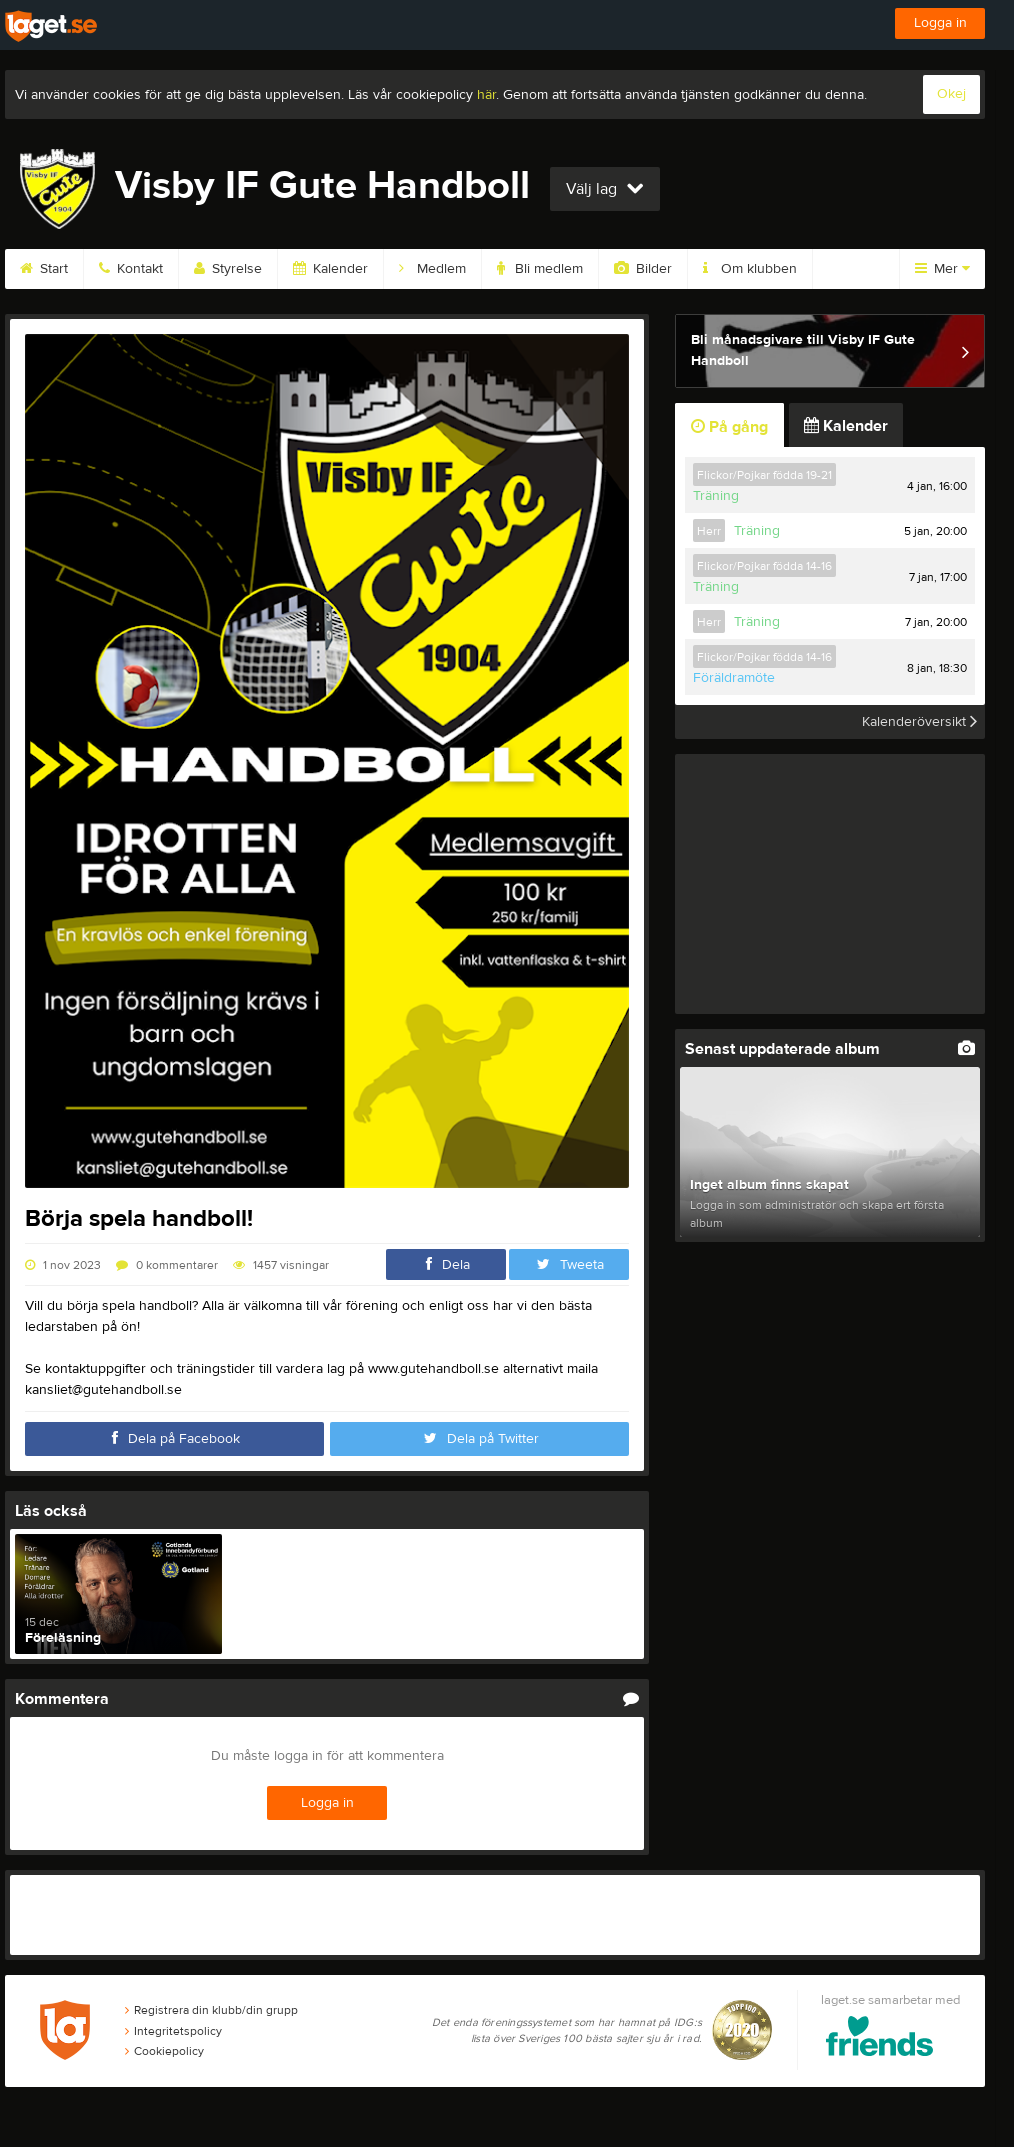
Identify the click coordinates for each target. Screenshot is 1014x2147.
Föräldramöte (734, 678)
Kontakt (131, 269)
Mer (942, 269)
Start (44, 269)
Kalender (330, 269)
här (486, 95)
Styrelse (228, 269)
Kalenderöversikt (919, 722)
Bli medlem (540, 269)
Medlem (432, 269)
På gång (729, 427)
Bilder (643, 269)
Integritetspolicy (173, 2031)
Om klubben (750, 269)
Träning (716, 496)
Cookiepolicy (164, 2051)
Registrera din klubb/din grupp (211, 2010)
